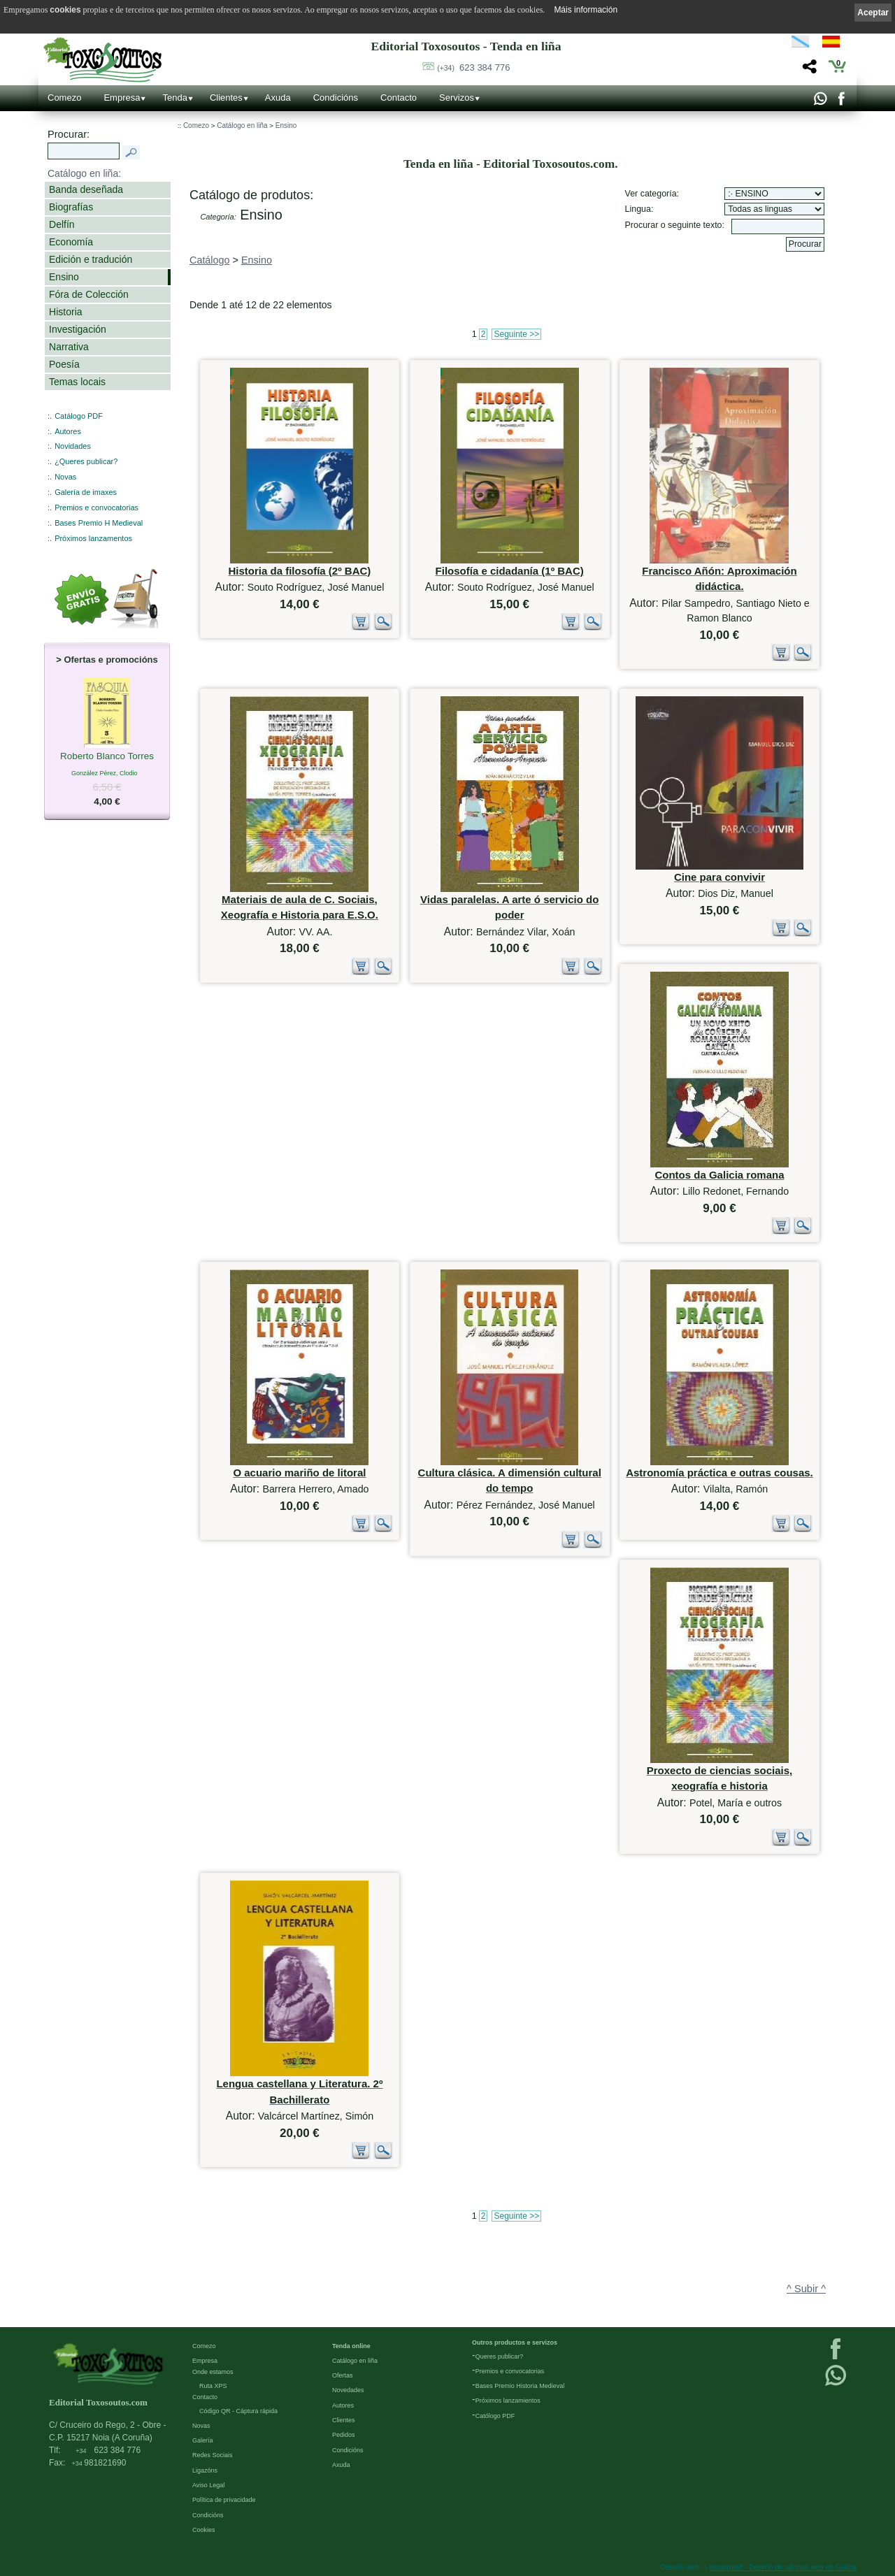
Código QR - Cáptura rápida (238, 2411)
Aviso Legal (208, 2485)
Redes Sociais (212, 2455)
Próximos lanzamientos (507, 2400)
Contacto (398, 97)
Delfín (62, 224)
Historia (66, 311)
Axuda (278, 97)
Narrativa (69, 346)
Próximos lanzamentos (93, 538)
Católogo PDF (495, 2415)
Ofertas (342, 2375)
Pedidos (343, 2434)
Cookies (203, 2529)
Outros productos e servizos (514, 2342)
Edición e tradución (90, 259)
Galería (202, 2440)
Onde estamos (213, 2371)
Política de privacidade (224, 2499)
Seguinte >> (516, 334)
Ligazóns (204, 2470)
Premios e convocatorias (96, 507)
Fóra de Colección (89, 294)
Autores (68, 431)
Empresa (121, 97)
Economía (71, 241)
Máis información (585, 10)
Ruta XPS (213, 2385)
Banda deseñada (86, 189)
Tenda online (351, 2346)
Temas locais (77, 381)
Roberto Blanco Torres (107, 757)
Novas (65, 477)
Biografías (71, 207)
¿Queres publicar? (86, 461)
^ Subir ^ (806, 2288)
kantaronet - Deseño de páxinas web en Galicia (783, 2567)
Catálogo (209, 260)
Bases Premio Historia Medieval (520, 2385)
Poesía (64, 364)
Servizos (456, 97)
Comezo (64, 97)
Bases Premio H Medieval (99, 523)
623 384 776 (473, 67)
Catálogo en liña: (84, 173)
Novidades (73, 446)
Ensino (64, 276)
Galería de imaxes (86, 492)
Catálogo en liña (242, 125)
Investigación (77, 329)
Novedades (348, 2390)
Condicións (335, 97)
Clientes (226, 97)
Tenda (174, 97)
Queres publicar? (499, 2356)
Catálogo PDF (79, 416)
